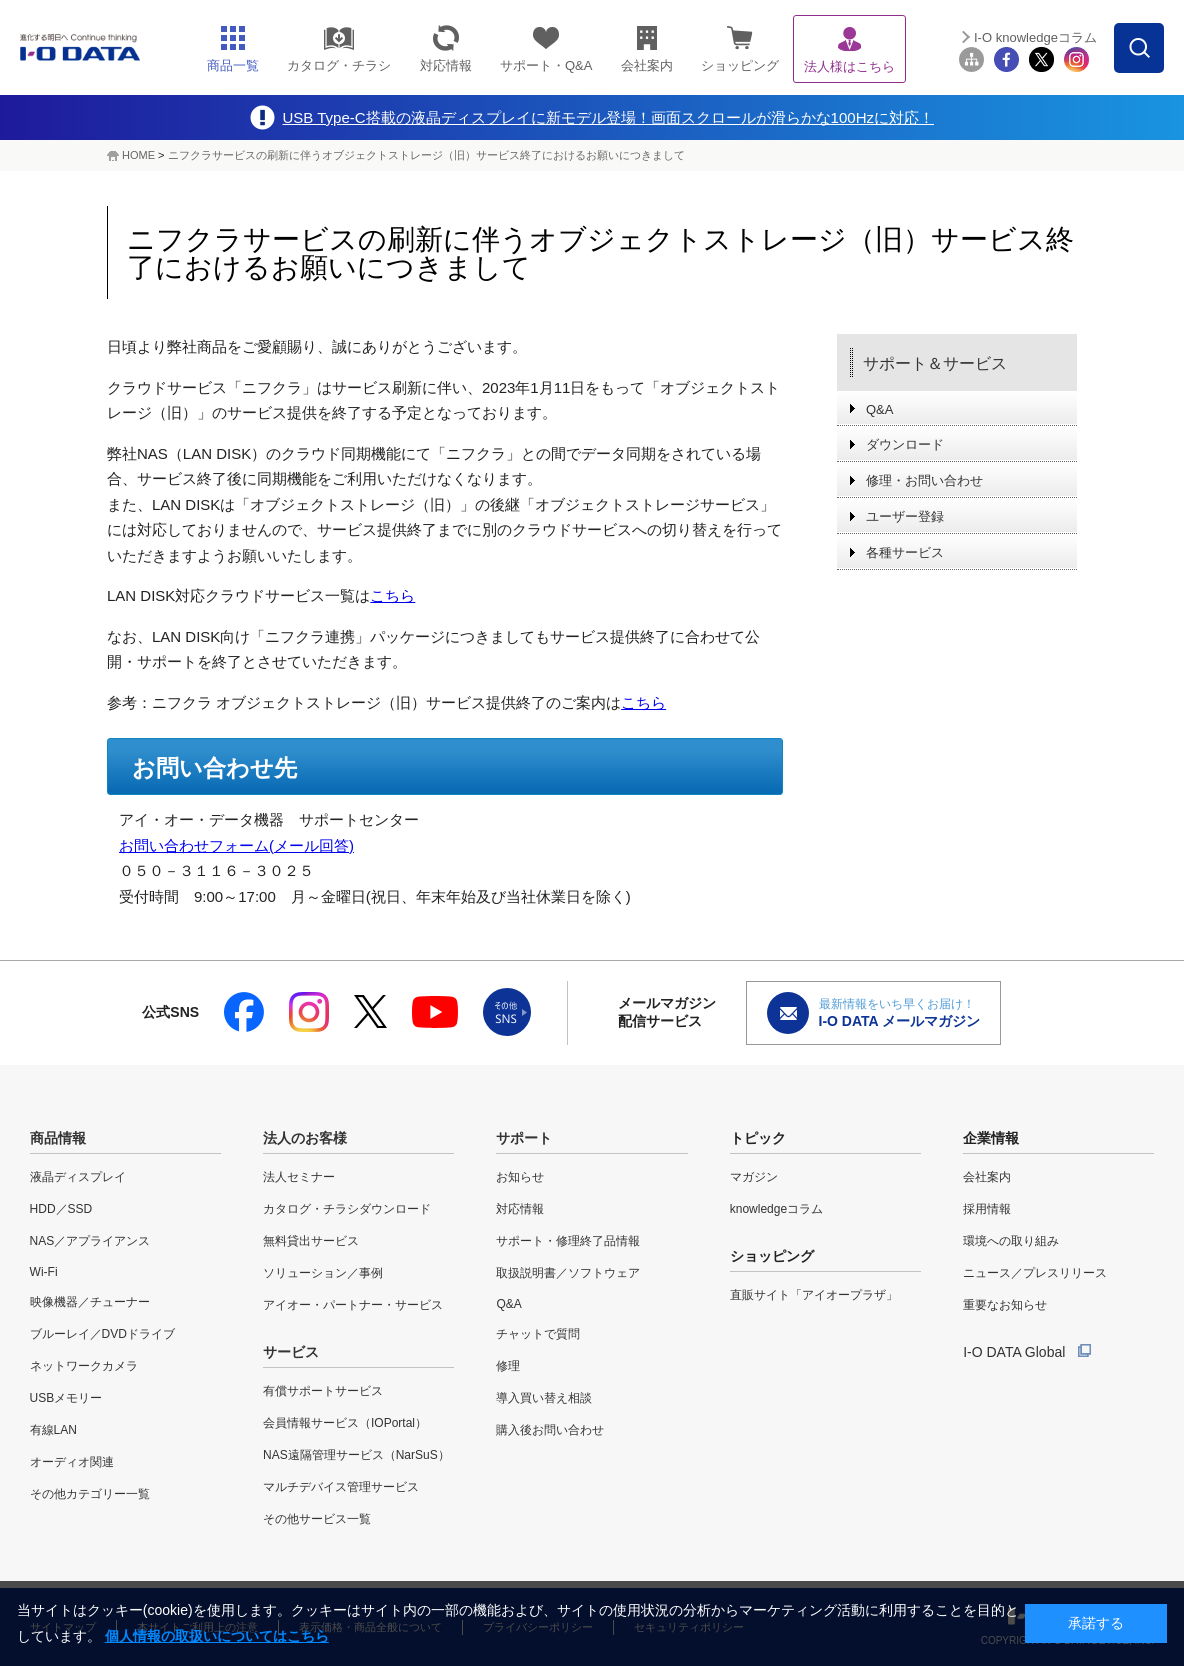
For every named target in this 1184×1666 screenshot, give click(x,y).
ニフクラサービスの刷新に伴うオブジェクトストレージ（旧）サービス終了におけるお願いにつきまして (426, 155)
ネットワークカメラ (84, 1366)
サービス (291, 1352)
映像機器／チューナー (90, 1302)
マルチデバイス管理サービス (341, 1487)
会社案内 (987, 1177)
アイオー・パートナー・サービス (353, 1305)
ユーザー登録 (905, 516)
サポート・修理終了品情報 (568, 1241)
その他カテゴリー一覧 (90, 1494)
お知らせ (520, 1177)
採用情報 (987, 1209)
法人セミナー (299, 1177)
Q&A (879, 409)
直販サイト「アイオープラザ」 (814, 1295)
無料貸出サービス (311, 1241)
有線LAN (53, 1430)
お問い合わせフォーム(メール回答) (236, 845)
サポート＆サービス (935, 363)
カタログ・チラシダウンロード (347, 1209)
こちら (392, 595)
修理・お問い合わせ (924, 480)
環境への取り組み (1011, 1241)
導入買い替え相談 (544, 1398)
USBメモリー (66, 1398)
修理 (508, 1366)
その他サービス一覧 (317, 1519)
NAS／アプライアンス (90, 1241)
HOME (138, 155)
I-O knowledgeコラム (1035, 37)
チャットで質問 (538, 1334)
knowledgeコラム (776, 1209)
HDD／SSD (61, 1209)
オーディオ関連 (72, 1462)
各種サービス (905, 552)
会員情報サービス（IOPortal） (345, 1423)
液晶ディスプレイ (78, 1177)
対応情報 (520, 1209)
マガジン (754, 1177)
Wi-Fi (44, 1272)
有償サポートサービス (323, 1391)
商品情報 (58, 1138)
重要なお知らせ (1005, 1305)
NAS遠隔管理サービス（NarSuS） (356, 1455)
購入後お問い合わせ (550, 1430)
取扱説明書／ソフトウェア (568, 1273)
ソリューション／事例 (323, 1273)
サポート (524, 1138)
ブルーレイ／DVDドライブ (102, 1334)
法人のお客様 (305, 1138)
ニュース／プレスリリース (1035, 1273)
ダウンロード (905, 444)
